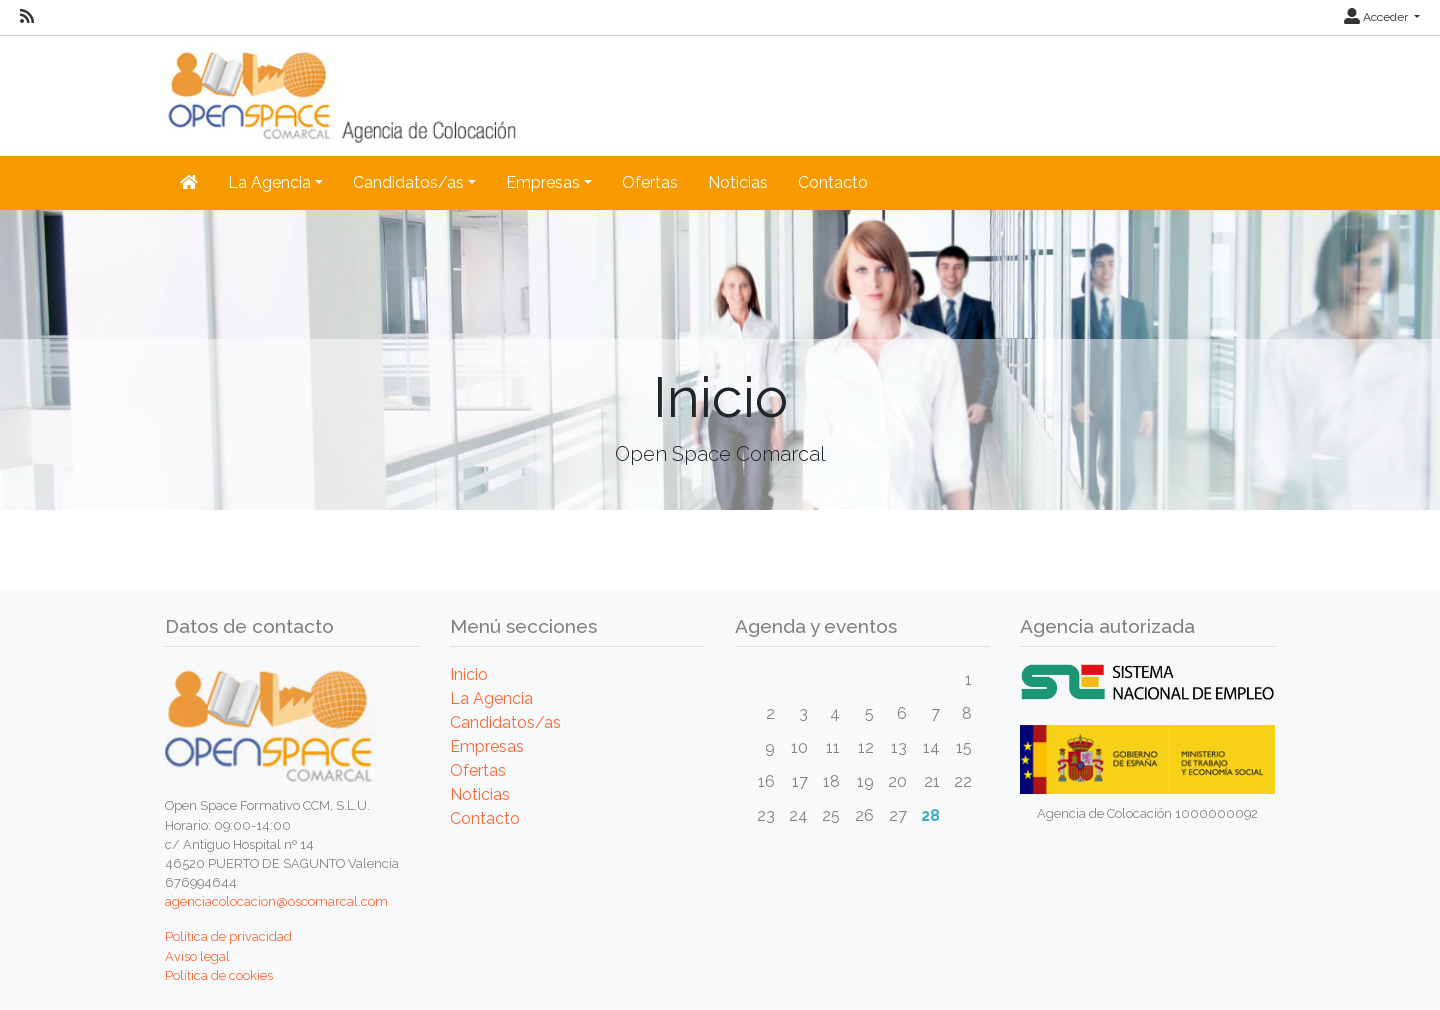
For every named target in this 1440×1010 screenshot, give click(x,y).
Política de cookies (219, 975)
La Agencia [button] (269, 182)
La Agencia (491, 698)
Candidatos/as (505, 722)
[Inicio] (189, 183)
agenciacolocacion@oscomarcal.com (276, 901)
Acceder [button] (1377, 17)
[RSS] (27, 17)
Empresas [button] (543, 182)
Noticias (738, 182)
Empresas (487, 746)
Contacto (833, 182)
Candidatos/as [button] (408, 182)
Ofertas (650, 182)
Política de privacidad (228, 936)
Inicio (469, 674)
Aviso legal (197, 956)
